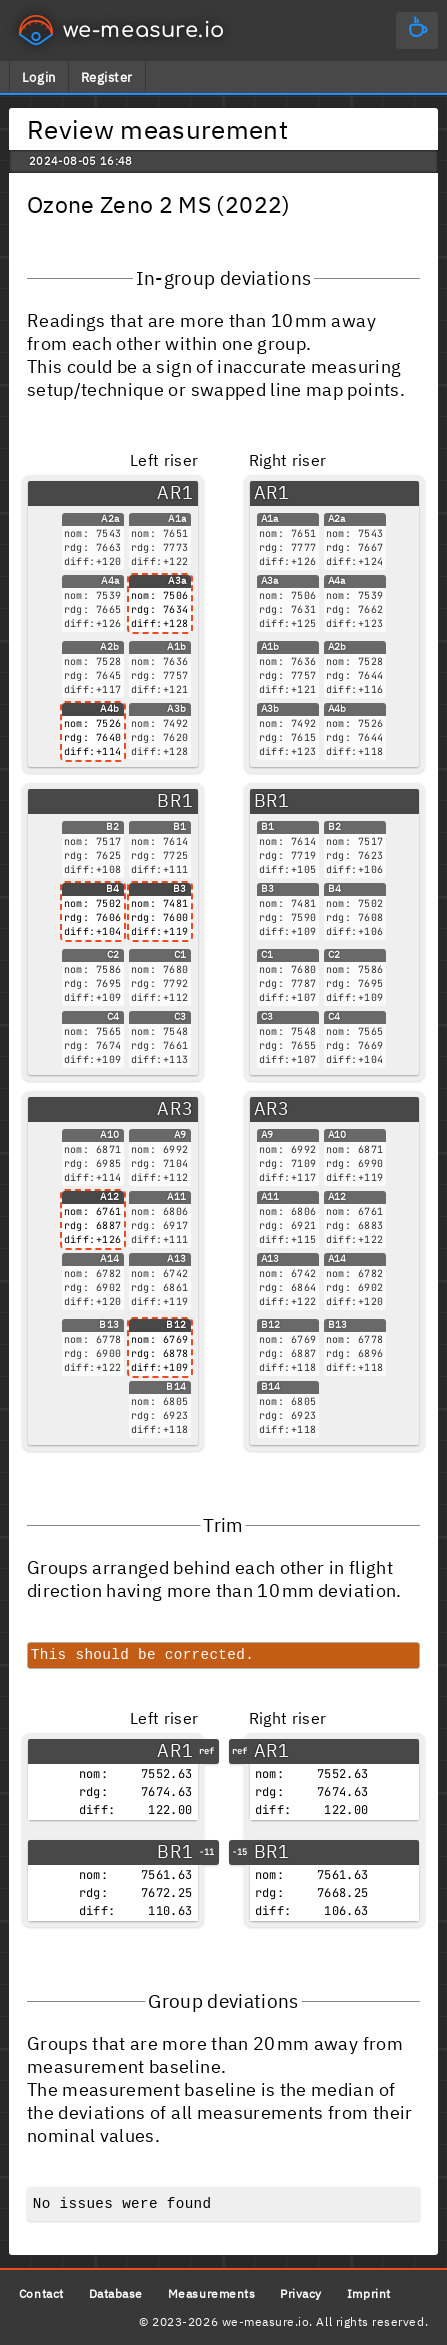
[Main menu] (417, 30)
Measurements (211, 2293)
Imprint (369, 2293)
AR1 (175, 492)
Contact (41, 2293)
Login (39, 77)
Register (107, 77)
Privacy (301, 2293)
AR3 (175, 1108)
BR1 (175, 800)
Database (116, 2293)
